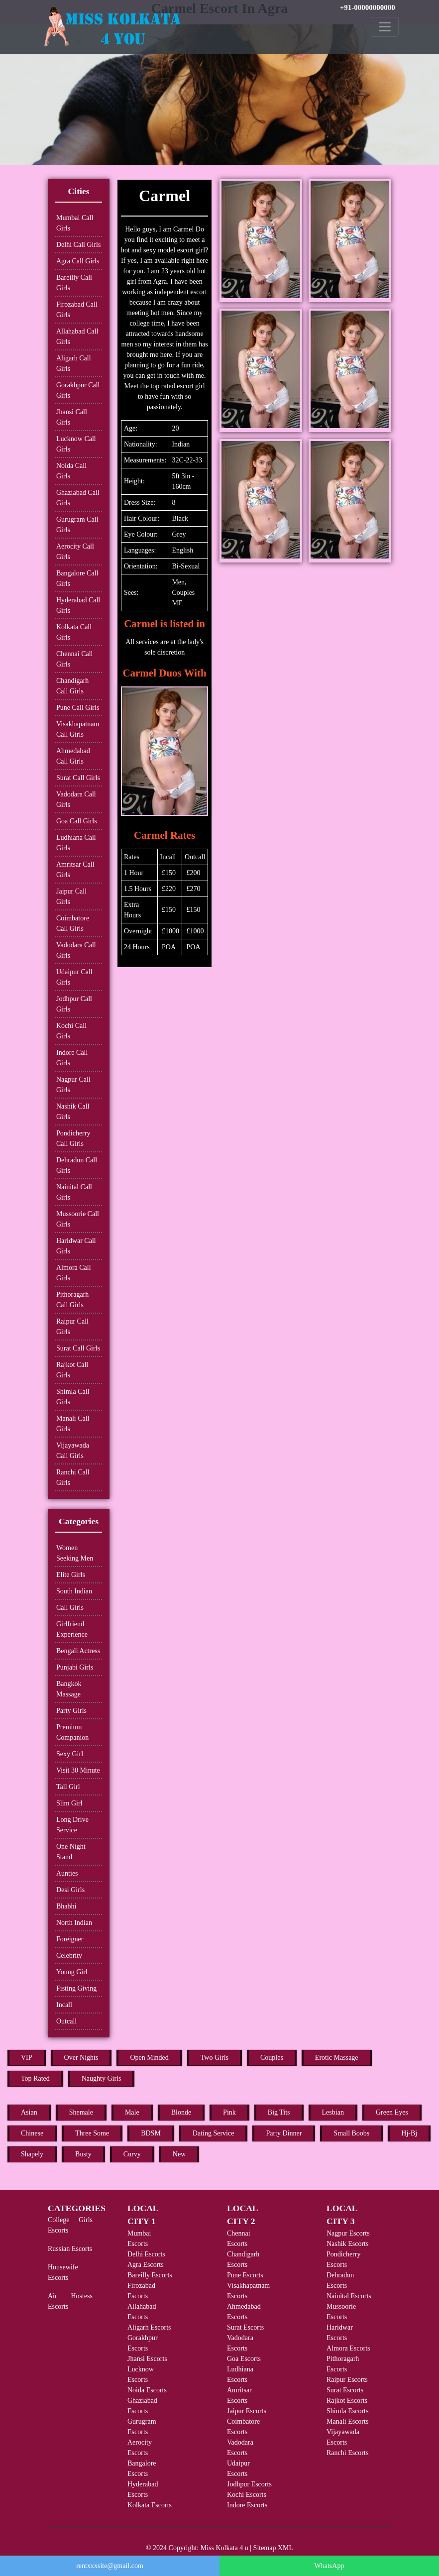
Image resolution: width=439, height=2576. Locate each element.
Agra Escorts (145, 2264)
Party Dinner (284, 2133)
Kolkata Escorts (149, 2505)
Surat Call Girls (78, 778)
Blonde (181, 2112)
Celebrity (69, 1955)
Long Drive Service (72, 1825)
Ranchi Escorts (347, 2453)
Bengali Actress (78, 1651)
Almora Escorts (348, 2348)
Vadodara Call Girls (76, 799)
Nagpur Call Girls (73, 1085)
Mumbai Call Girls (74, 223)
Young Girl (72, 1972)
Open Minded (149, 2057)
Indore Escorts (247, 2505)
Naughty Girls (101, 2078)
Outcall (66, 2021)
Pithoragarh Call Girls (72, 1300)
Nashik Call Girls (73, 1111)
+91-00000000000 (367, 7)
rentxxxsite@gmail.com (109, 2566)
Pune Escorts (245, 2275)
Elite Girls (70, 1574)
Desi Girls (70, 1890)
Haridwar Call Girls (76, 1246)
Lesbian (333, 2112)
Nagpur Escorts (348, 2233)
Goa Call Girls (76, 821)
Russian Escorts (70, 2248)
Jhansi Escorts (147, 2358)
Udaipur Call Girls (74, 977)
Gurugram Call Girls (77, 525)
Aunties (67, 1873)
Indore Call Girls (72, 1058)
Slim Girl (69, 1803)
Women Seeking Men (74, 1553)
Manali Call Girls (73, 1424)
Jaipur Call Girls (71, 896)
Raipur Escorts (347, 2379)
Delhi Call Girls (78, 244)
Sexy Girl (69, 1754)
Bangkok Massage (69, 1689)
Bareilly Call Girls (74, 283)
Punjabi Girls (74, 1667)
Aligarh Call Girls (73, 363)
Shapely (32, 2154)
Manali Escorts (347, 2421)
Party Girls (71, 1710)
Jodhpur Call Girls (74, 1004)
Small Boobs (351, 2133)
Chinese (32, 2133)
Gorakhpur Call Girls (78, 390)
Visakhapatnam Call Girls (77, 729)
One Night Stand (71, 1852)
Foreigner (69, 1939)
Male (132, 2112)
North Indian (74, 1922)
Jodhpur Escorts (249, 2484)
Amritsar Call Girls (75, 870)
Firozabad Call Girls (77, 310)
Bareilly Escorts (149, 2275)
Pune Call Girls (77, 707)
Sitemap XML (273, 2548)
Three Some (92, 2133)
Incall (64, 2005)
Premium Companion (72, 1732)
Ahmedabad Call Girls (73, 756)
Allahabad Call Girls (77, 336)
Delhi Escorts (146, 2254)
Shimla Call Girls (73, 1397)
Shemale (81, 2112)
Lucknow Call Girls (76, 444)
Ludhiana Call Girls (76, 843)
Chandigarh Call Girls (72, 686)
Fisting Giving (76, 1988)
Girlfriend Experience (72, 1629)
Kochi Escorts (246, 2494)
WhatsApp (329, 2566)
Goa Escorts (244, 2358)
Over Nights (81, 2057)
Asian (29, 2112)
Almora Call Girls (73, 1273)
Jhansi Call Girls (71, 417)
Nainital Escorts (349, 2296)
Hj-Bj (409, 2133)
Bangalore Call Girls (77, 578)
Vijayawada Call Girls (72, 1450)
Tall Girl (68, 1787)
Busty (83, 2154)
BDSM (151, 2133)
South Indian (74, 1591)
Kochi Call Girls (71, 1031)
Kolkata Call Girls (74, 632)
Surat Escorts (245, 2327)
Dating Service (213, 2133)
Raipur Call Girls (72, 1327)
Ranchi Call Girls (73, 1477)
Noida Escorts (147, 2390)
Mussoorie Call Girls (77, 1219)
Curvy (132, 2154)
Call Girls (70, 1607)
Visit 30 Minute (78, 1770)
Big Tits (279, 2112)
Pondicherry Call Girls (73, 1138)
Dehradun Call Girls (76, 1165)
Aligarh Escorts (149, 2327)
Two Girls (214, 2057)
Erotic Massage (336, 2057)
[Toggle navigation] (385, 27)
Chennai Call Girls (74, 659)
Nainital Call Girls (74, 1192)
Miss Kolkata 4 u (224, 2548)
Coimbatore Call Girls (72, 923)
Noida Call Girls (71, 471)
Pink (229, 2112)
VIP (26, 2057)
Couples (271, 2057)
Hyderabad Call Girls (78, 605)
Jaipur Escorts (246, 2411)
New (179, 2154)
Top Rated (35, 2078)
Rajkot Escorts (347, 2400)
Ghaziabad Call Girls (78, 498)
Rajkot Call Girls (72, 1370)
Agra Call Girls (77, 261)
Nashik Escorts (347, 2243)
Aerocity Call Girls (75, 551)
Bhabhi (66, 1906)
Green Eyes (392, 2112)
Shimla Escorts (347, 2411)
